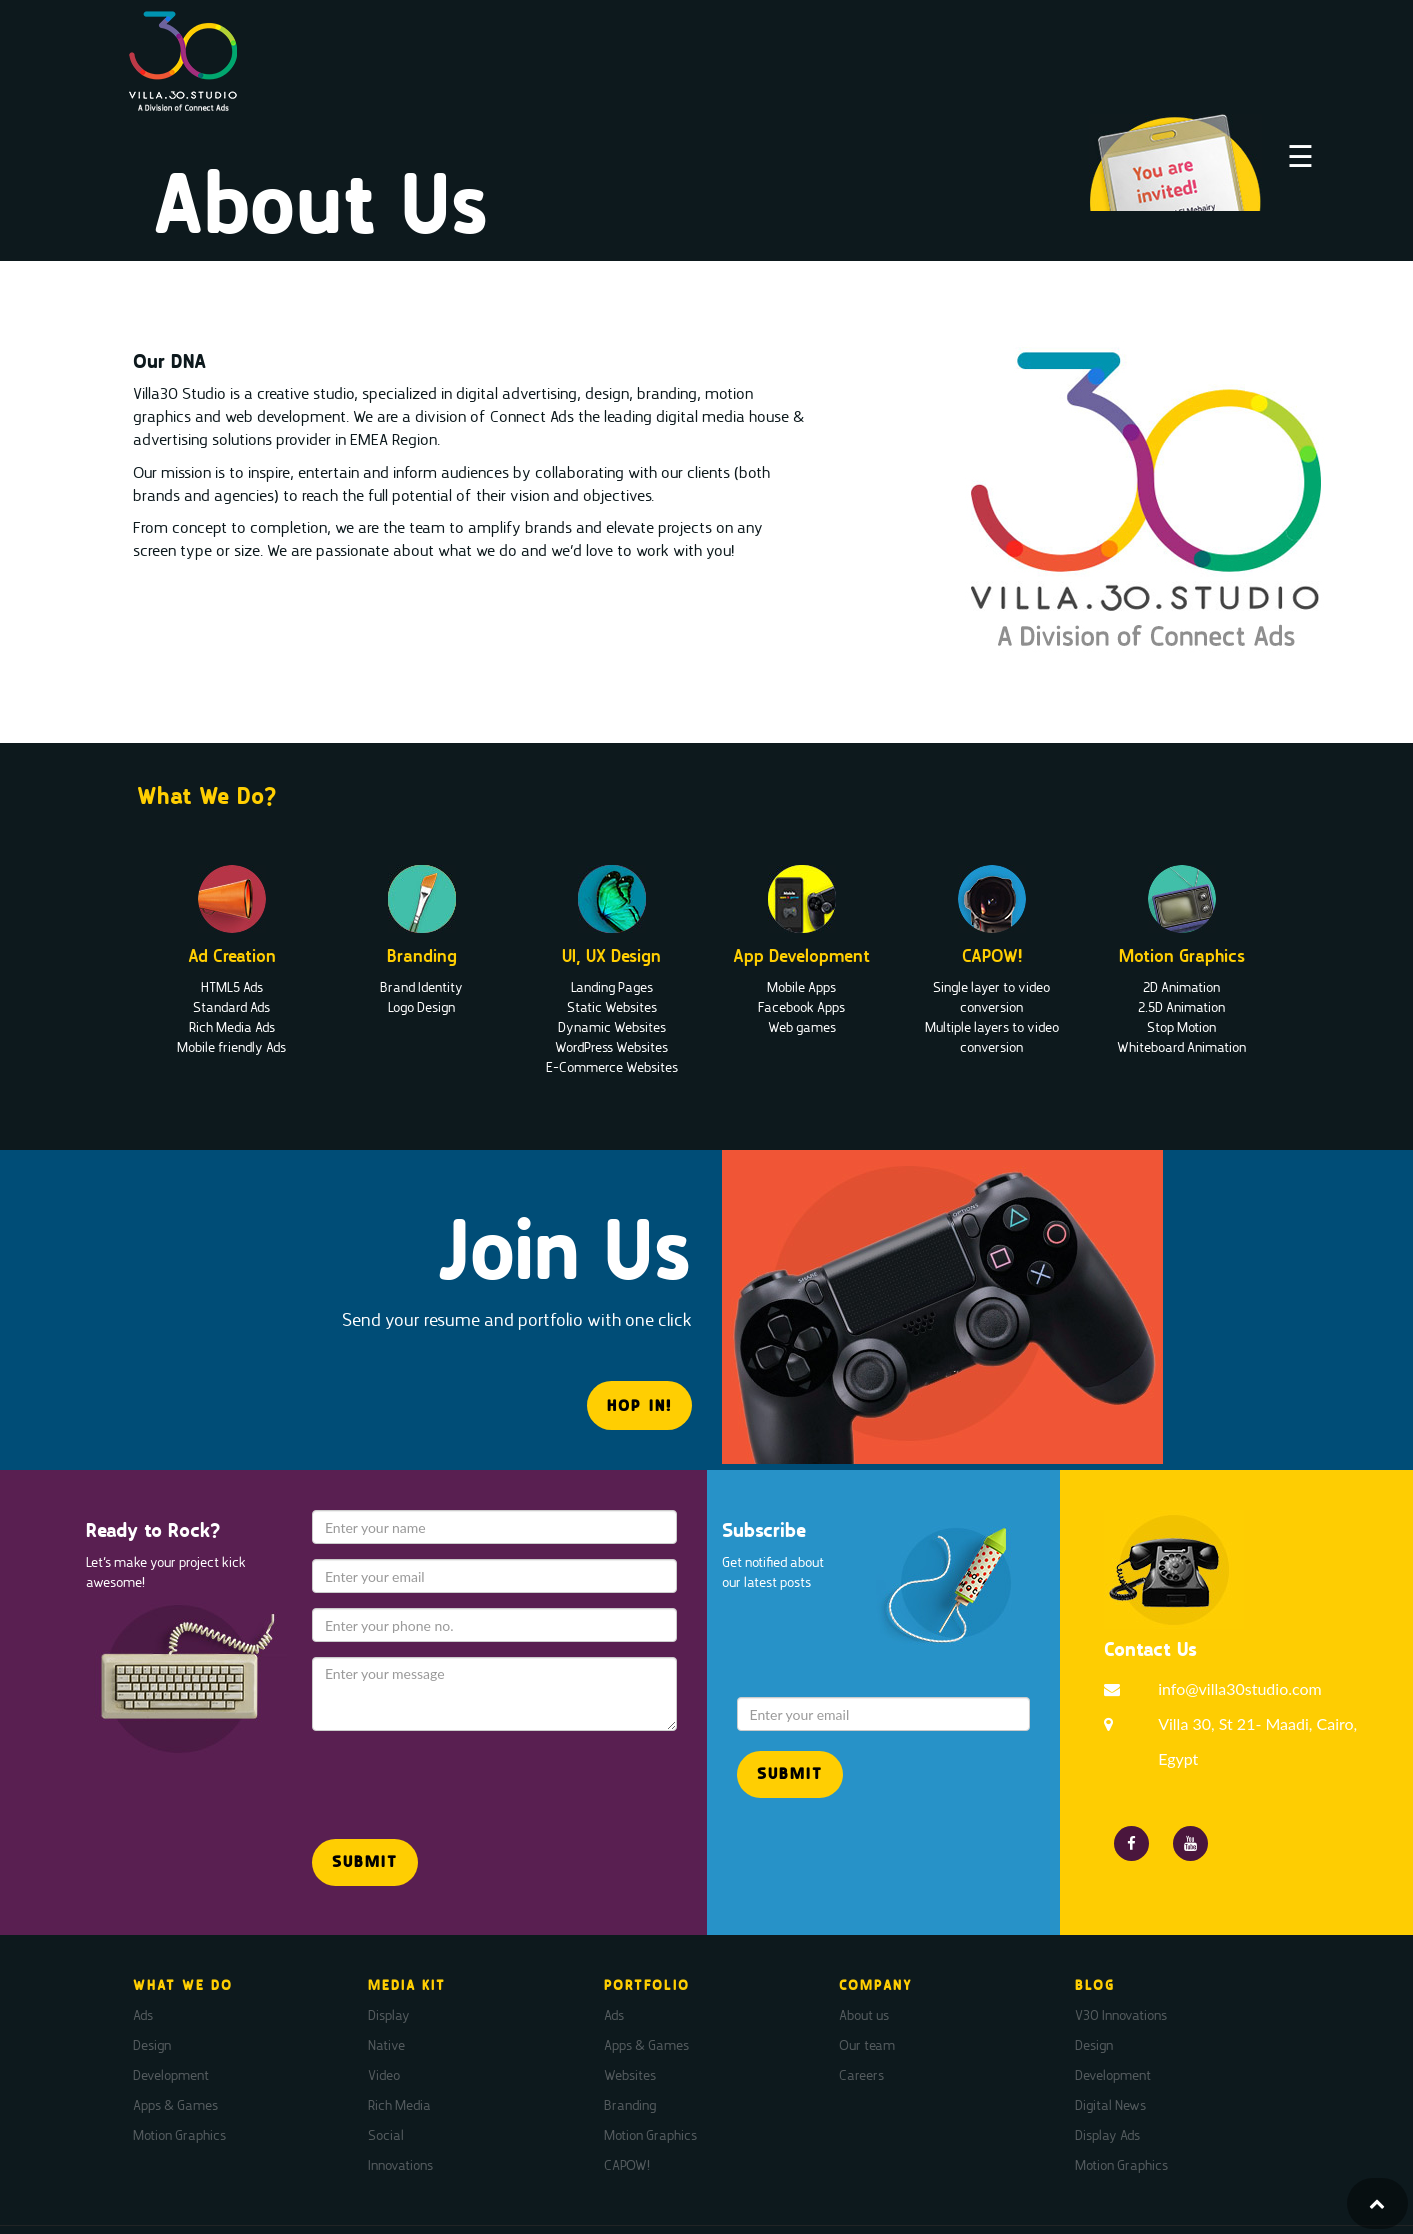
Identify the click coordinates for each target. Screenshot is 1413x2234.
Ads (143, 2015)
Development (171, 2075)
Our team (867, 2045)
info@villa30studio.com (1240, 1688)
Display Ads (1107, 2135)
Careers (861, 2075)
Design (152, 2045)
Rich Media (399, 2105)
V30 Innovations (1121, 2015)
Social (386, 2135)
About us (864, 2015)
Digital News (1110, 2105)
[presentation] (429, 1776)
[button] (365, 1862)
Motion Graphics (179, 2135)
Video (384, 2075)
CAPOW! (627, 2165)
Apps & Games (175, 2105)
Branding (630, 2105)
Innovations (400, 2165)
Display (389, 2015)
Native (386, 2045)
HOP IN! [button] (639, 1405)
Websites (630, 2075)
